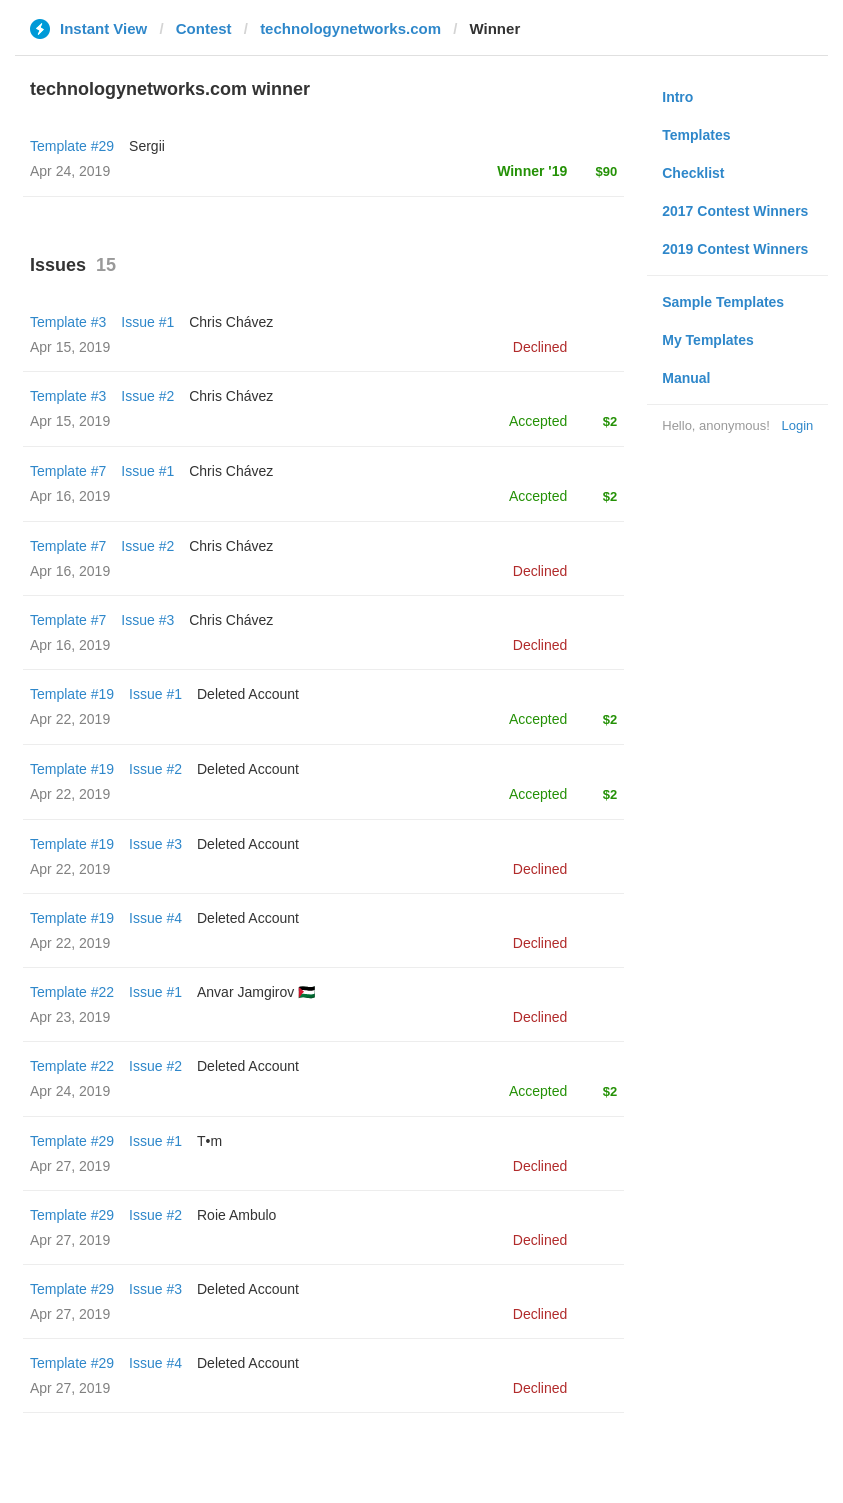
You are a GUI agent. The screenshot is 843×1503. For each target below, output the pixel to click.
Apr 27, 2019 (70, 1166)
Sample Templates (723, 302)
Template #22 (72, 992)
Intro (677, 97)
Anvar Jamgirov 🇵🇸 (256, 992)
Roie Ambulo (236, 1215)
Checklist (693, 173)
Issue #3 (147, 620)
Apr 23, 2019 (70, 1017)
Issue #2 (147, 396)
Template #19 (72, 694)
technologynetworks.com (350, 28)
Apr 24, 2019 (70, 1091)
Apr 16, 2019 (70, 496)
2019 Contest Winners (735, 249)
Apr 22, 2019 (70, 719)
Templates (696, 135)
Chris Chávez (231, 322)
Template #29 (72, 146)
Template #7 (68, 471)
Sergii (147, 146)
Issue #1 (147, 322)
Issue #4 (155, 918)
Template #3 (68, 322)
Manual (686, 378)
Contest (204, 28)
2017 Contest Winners (735, 211)
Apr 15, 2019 (70, 347)
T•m (209, 1141)
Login (797, 425)
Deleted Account (248, 694)
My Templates (708, 340)
